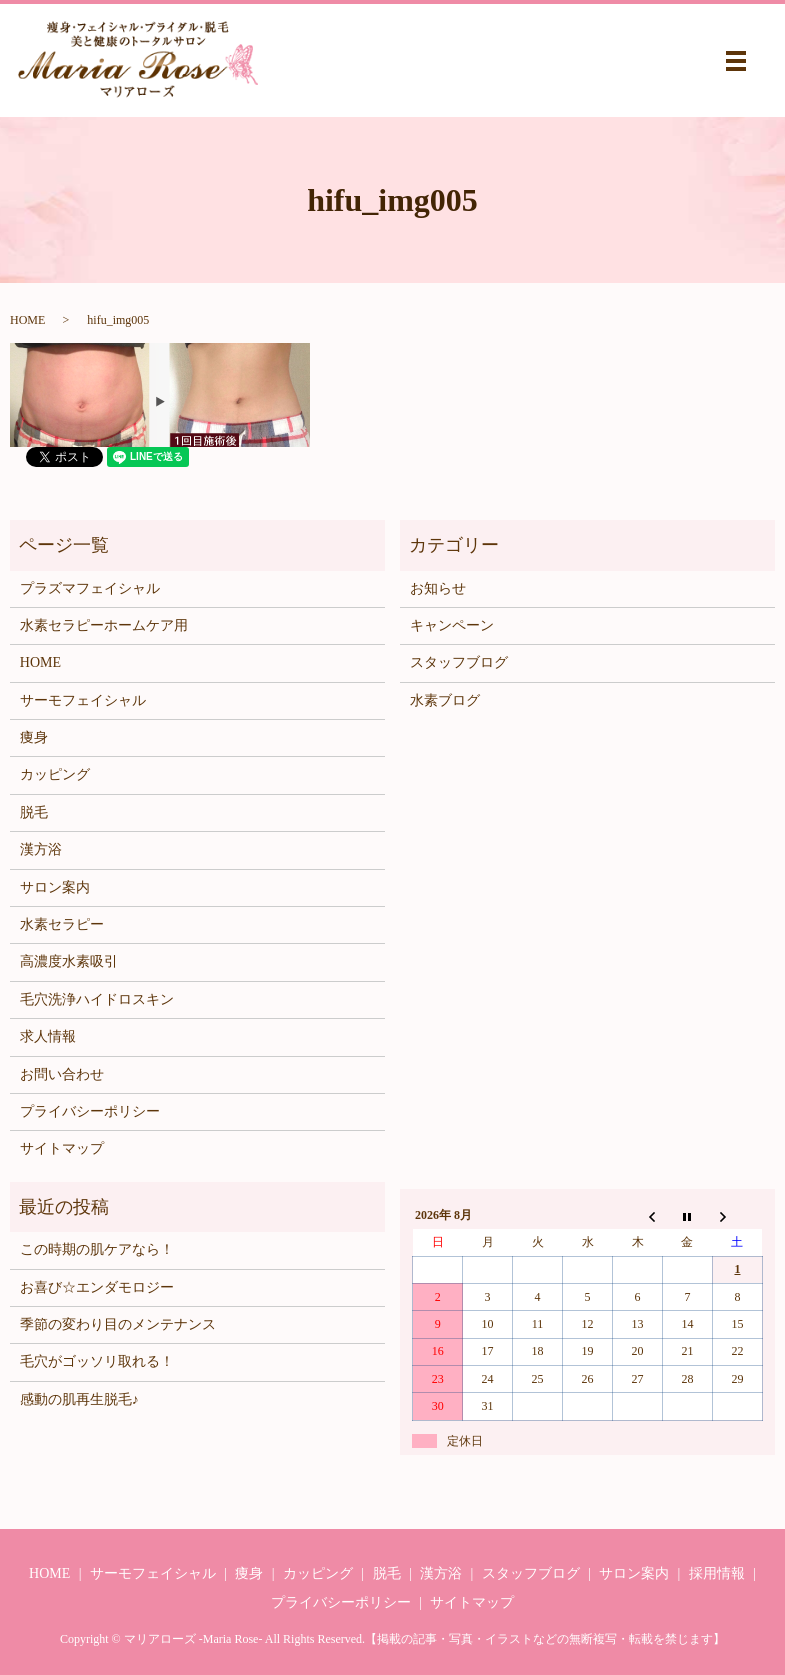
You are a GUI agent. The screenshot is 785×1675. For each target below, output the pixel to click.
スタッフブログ (459, 662)
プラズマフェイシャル (90, 588)
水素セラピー (62, 924)
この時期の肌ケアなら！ (97, 1249)
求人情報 (48, 1036)
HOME (27, 320)
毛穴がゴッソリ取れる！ (97, 1361)
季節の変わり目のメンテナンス (118, 1324)
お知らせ (438, 588)
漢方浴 (41, 849)
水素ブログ (445, 700)
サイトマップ (62, 1148)
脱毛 (34, 812)
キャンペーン (452, 625)
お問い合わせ (62, 1074)
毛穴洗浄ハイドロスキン (97, 999)
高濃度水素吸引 (69, 961)
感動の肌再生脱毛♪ (79, 1399)
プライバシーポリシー (90, 1111)
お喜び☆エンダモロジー (97, 1287)
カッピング (55, 774)
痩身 (34, 737)
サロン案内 (55, 887)
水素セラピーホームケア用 (104, 625)
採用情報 (717, 1573)
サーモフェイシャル (83, 700)
